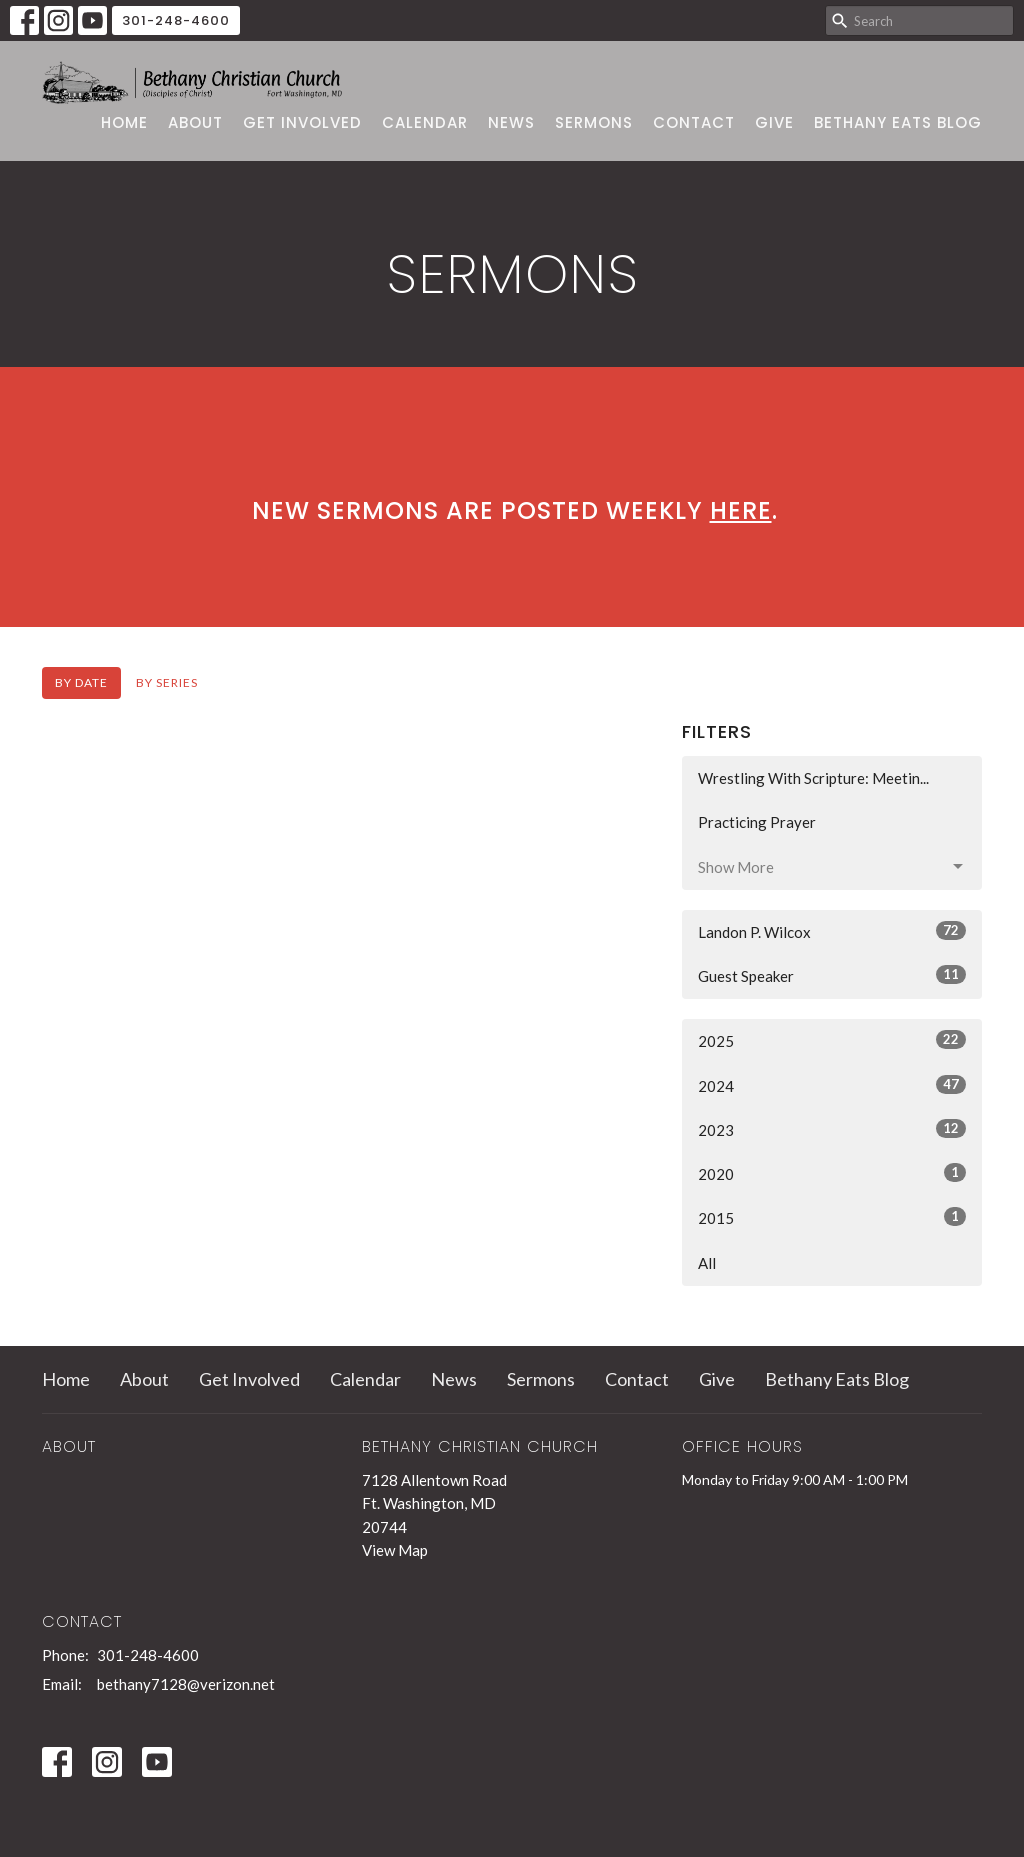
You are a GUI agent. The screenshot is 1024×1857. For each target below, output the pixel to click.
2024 (832, 1085)
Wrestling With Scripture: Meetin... (813, 778)
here (741, 510)
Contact (694, 122)
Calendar (425, 122)
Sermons (594, 122)
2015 (832, 1217)
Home (124, 122)
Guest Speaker (832, 975)
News (511, 122)
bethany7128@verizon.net (186, 1684)
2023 (832, 1129)
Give (774, 122)
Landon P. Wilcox (832, 931)
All (707, 1263)
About (195, 122)
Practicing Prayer (757, 822)
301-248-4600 (176, 20)
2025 (832, 1040)
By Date (81, 682)
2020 (832, 1173)
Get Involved (302, 122)
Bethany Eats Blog (898, 122)
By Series (167, 682)
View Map (395, 1550)
